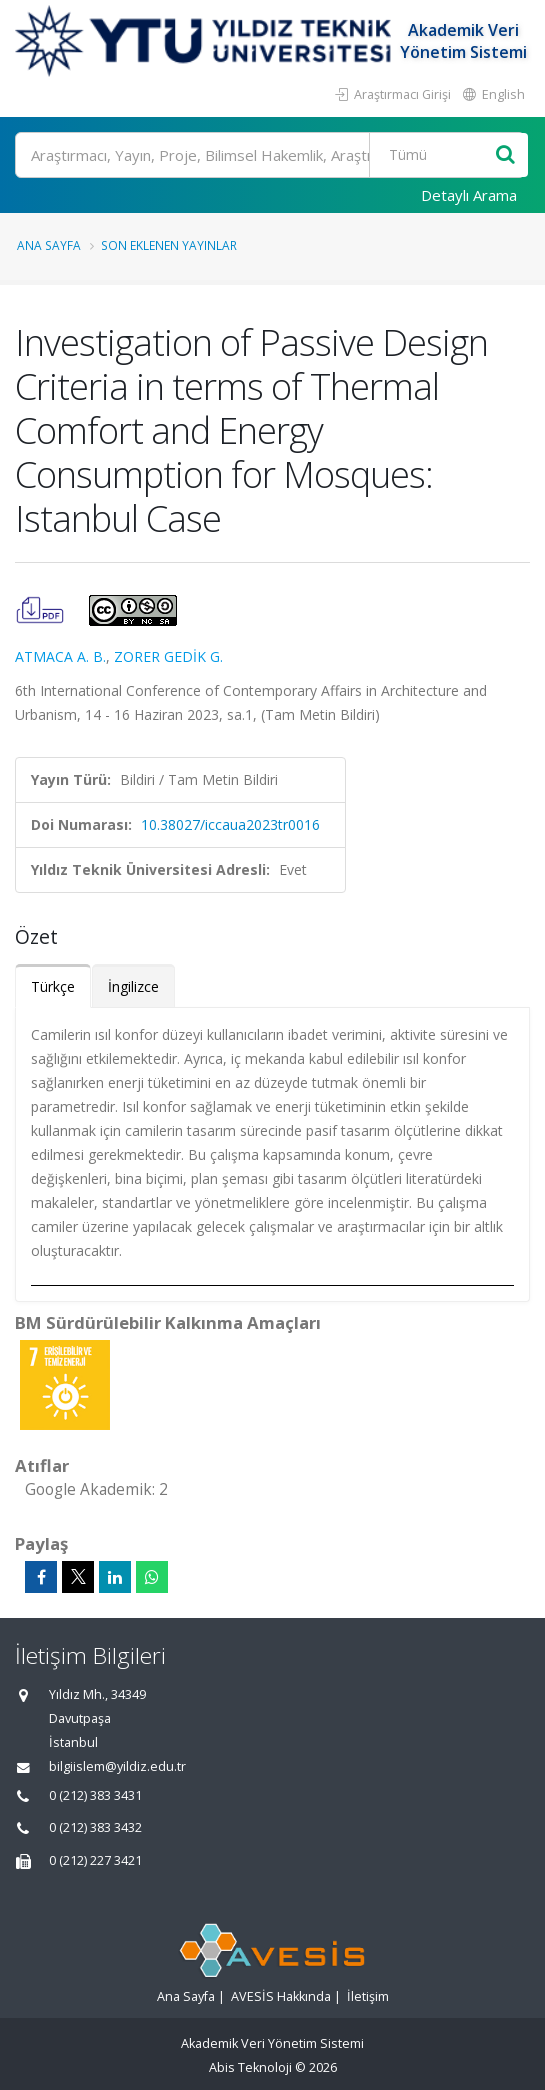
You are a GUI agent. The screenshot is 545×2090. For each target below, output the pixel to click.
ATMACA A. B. (60, 656)
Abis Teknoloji (250, 2067)
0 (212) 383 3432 (95, 1827)
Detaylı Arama (469, 195)
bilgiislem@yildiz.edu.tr (117, 1766)
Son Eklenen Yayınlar (169, 245)
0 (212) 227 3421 (95, 1860)
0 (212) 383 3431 (95, 1795)
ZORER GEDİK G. (168, 656)
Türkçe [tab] (53, 986)
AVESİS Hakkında (281, 1996)
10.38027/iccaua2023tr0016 (230, 824)
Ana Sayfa (49, 245)
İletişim (368, 1996)
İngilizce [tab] (133, 986)
